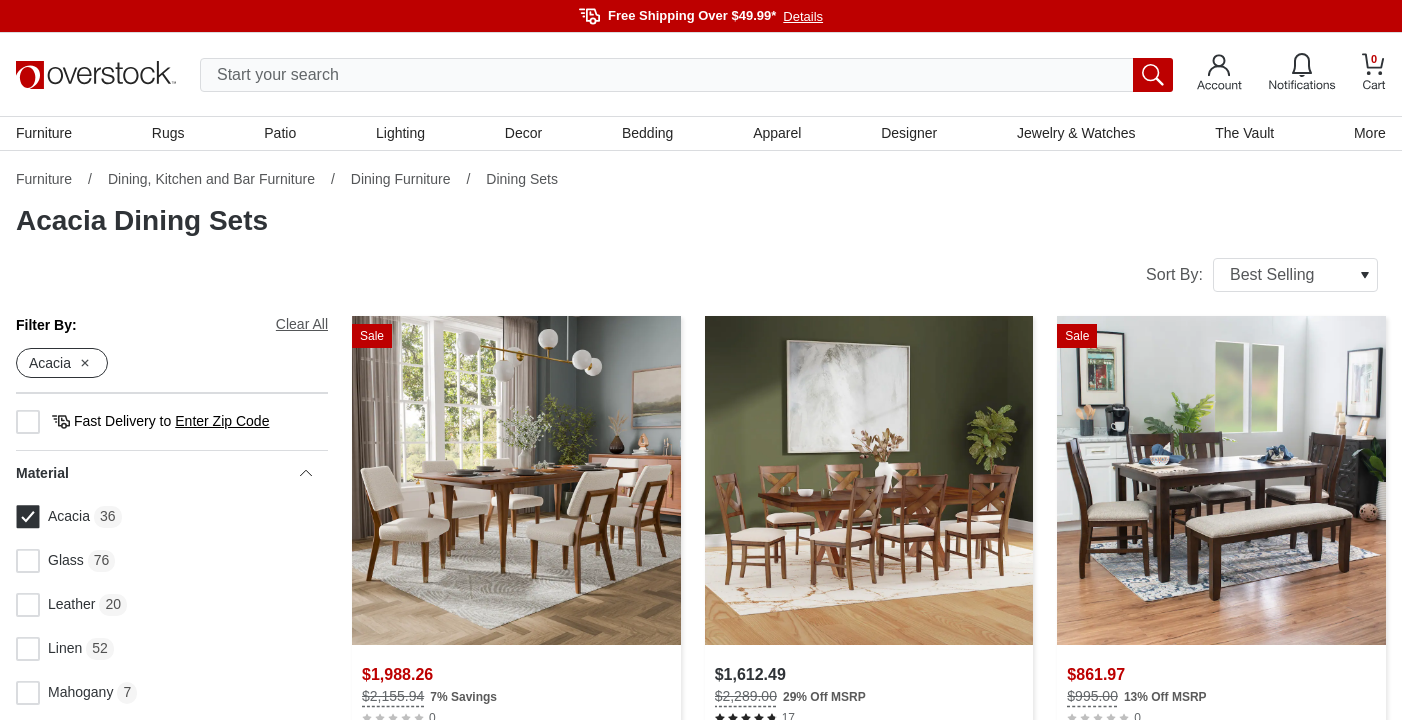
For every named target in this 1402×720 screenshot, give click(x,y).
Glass (50, 561)
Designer (909, 133)
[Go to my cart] (1374, 74)
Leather (55, 605)
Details (803, 16)
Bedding (647, 133)
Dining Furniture (401, 179)
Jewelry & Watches (1076, 133)
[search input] (686, 75)
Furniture (44, 133)
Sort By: (1262, 275)
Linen (49, 649)
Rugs (168, 133)
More (1370, 133)
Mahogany (64, 693)
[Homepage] (96, 75)
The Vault (1244, 133)
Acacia (53, 517)
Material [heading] (164, 473)
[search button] (1153, 75)
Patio (280, 133)
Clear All (302, 324)
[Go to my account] (1219, 75)
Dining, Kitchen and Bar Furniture (211, 179)
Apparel (777, 133)
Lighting (400, 133)
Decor (523, 133)
